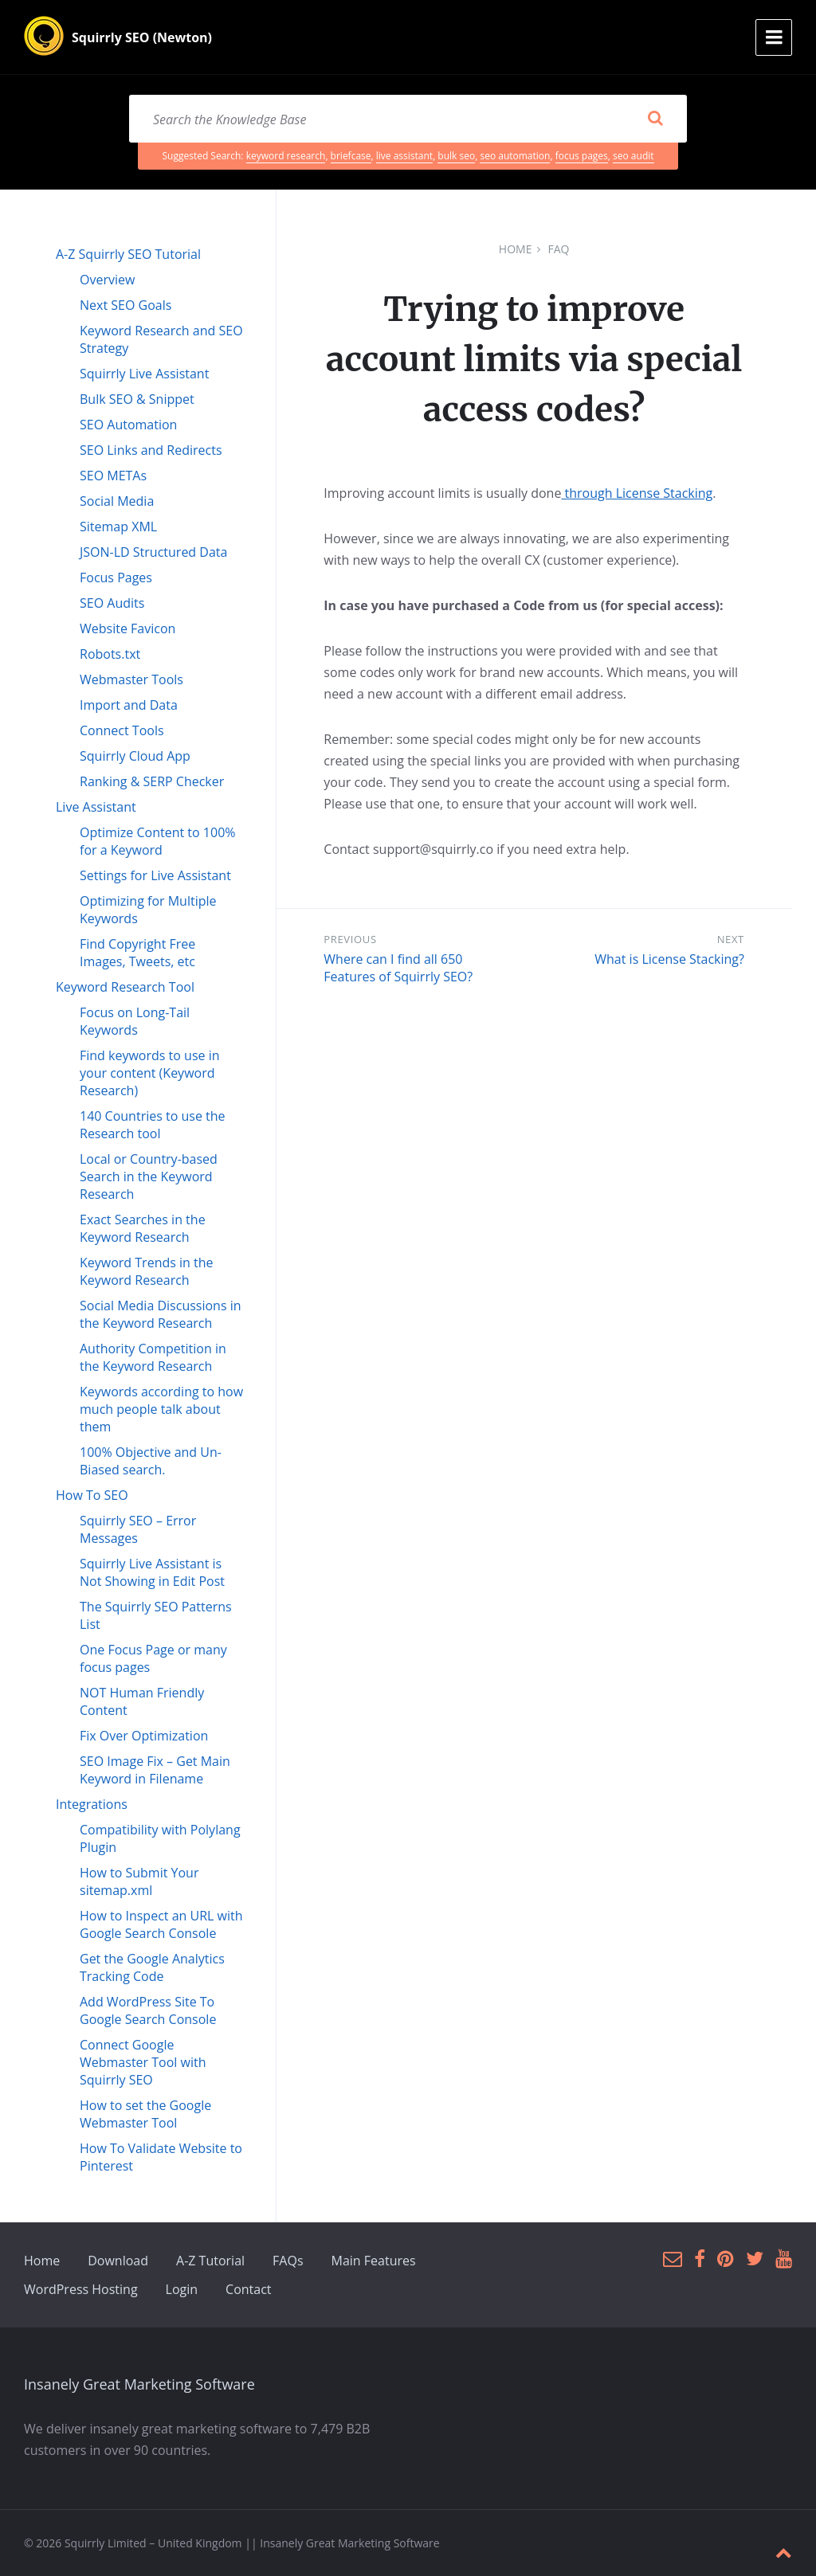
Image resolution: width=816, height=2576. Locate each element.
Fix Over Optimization (144, 1735)
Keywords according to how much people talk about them (161, 1409)
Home (515, 248)
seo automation (515, 155)
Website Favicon (127, 628)
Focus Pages (116, 577)
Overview (107, 279)
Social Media (117, 501)
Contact (248, 2289)
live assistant (404, 155)
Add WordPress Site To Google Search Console (148, 2010)
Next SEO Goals (125, 305)
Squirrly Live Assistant (144, 373)
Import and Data (129, 705)
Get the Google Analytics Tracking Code (152, 1967)
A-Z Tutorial (210, 2260)
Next (730, 939)
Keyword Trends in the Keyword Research (147, 1271)
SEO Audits (112, 603)
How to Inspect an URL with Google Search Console (161, 1924)
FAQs (288, 2260)
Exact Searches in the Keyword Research (143, 1228)
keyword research (286, 155)
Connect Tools (122, 730)
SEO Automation (128, 424)
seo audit (633, 155)
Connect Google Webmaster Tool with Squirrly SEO (143, 2062)
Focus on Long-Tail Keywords (135, 1021)
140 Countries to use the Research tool (153, 1124)
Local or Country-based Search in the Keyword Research (149, 1176)
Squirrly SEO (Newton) (142, 37)
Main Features (374, 2260)
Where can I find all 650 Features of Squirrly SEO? (398, 967)
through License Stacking (636, 493)
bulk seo (456, 155)
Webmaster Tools (131, 679)
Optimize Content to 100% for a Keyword (158, 841)
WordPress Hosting (81, 2289)
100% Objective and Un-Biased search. (151, 1460)
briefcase (351, 155)
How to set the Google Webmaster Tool (145, 2114)
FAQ (558, 248)
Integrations (92, 1804)
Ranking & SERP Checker (152, 781)
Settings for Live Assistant (155, 875)
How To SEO (92, 1495)
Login (182, 2289)
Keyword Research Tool (125, 987)
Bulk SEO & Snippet (137, 399)
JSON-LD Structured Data (153, 552)
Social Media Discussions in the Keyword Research (160, 1314)
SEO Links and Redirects (151, 450)
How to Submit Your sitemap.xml (139, 1881)
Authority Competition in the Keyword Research (153, 1357)
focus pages (581, 155)
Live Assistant (96, 807)
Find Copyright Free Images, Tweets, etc (137, 952)
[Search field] (408, 119)
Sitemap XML (118, 526)
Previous (350, 939)
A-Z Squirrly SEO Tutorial (128, 254)
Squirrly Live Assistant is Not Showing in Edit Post (152, 1572)
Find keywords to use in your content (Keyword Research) (150, 1073)
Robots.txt (110, 654)
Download (118, 2260)
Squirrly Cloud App (135, 756)
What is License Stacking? (669, 959)
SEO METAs (113, 475)
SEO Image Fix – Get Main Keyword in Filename (155, 1769)
